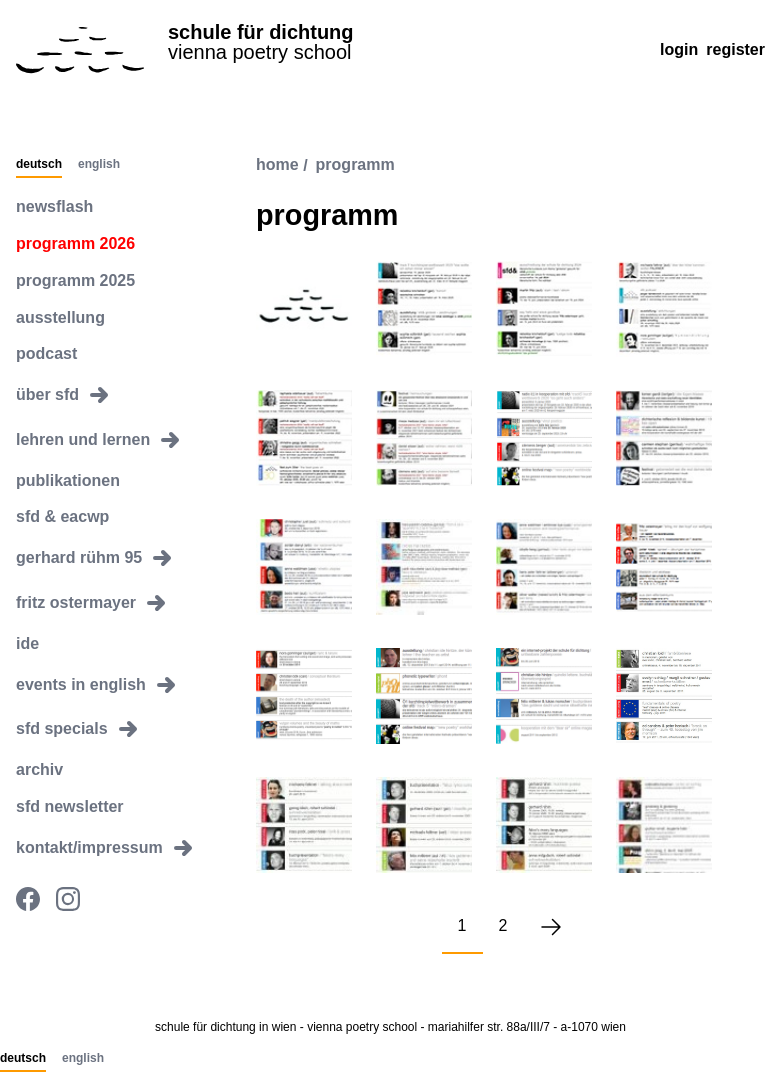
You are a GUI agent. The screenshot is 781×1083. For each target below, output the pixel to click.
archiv (39, 769)
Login (679, 49)
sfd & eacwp (62, 516)
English (99, 165)
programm (355, 165)
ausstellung (60, 317)
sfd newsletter (70, 806)
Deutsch (39, 165)
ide (27, 643)
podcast (46, 353)
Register (735, 49)
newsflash (54, 206)
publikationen (68, 480)
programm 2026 (75, 243)
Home (277, 165)
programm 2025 (75, 280)
